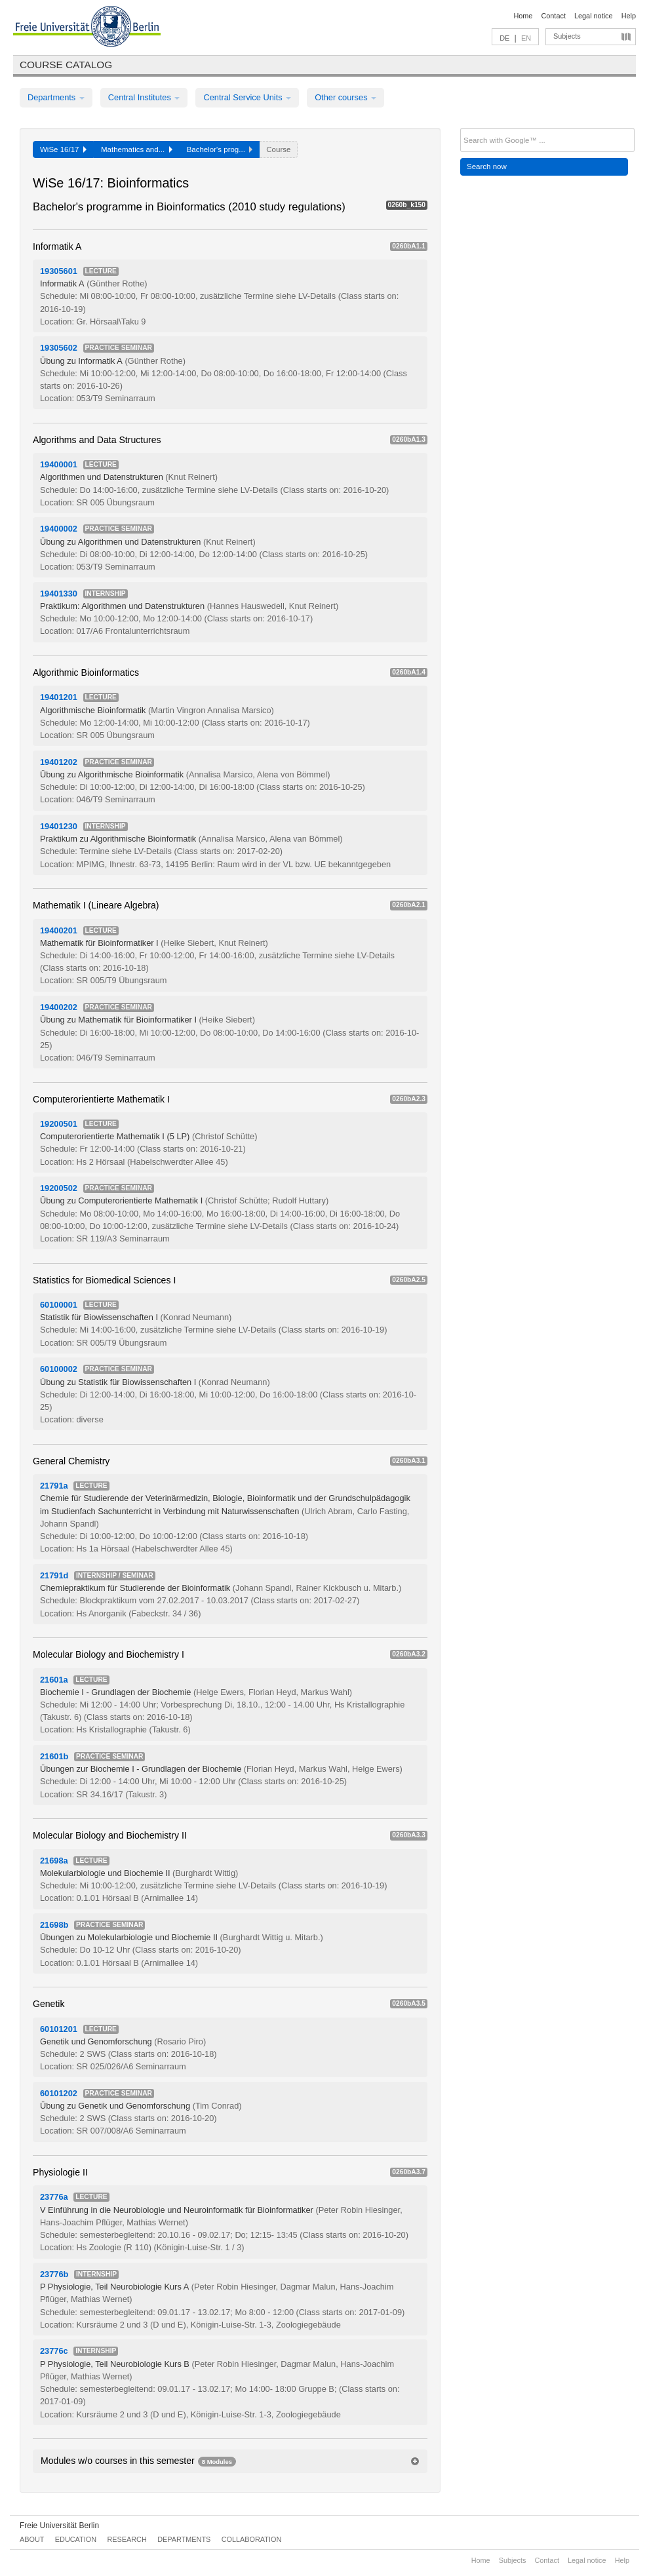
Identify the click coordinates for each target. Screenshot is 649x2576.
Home (522, 16)
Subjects (567, 36)
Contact (553, 16)
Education (75, 2539)
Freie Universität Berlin (59, 2525)
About (32, 2539)
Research (126, 2539)
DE (504, 38)
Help (628, 16)
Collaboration (252, 2539)
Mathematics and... (136, 149)
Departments (56, 97)
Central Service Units (247, 97)
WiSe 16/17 (63, 149)
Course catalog (66, 64)
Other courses (345, 97)
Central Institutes (144, 97)
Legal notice (593, 16)
